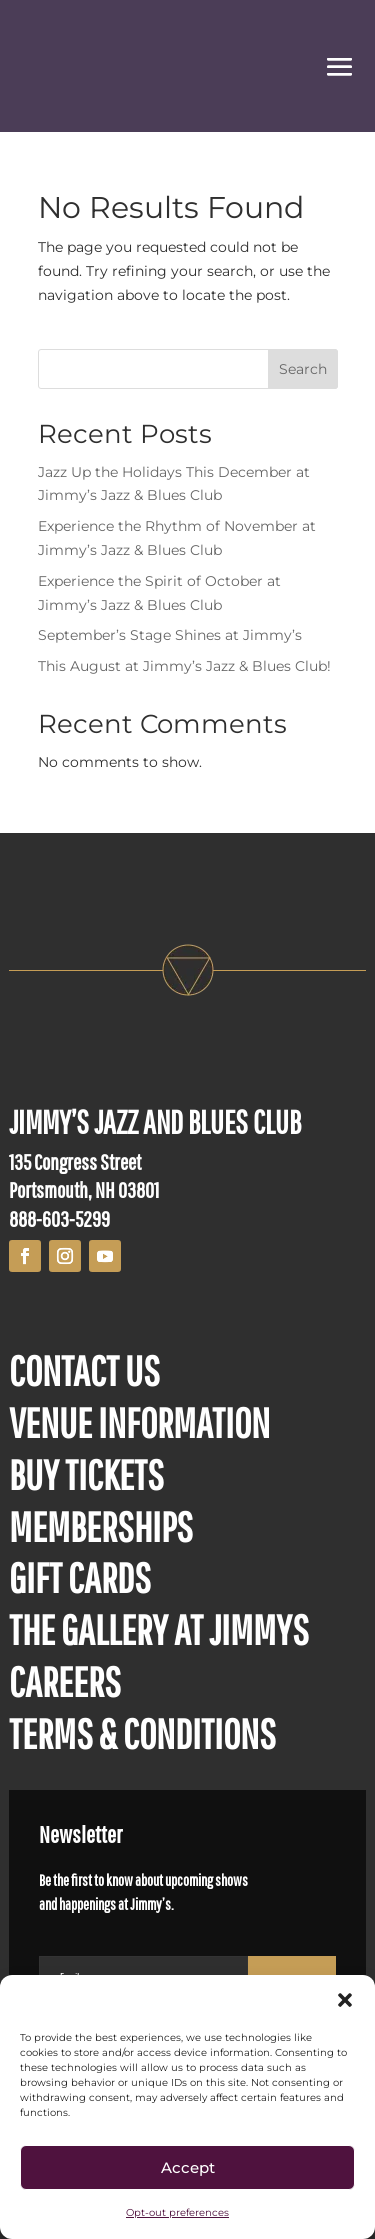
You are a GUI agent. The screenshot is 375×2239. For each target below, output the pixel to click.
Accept (188, 2167)
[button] (345, 2000)
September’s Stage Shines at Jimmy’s (170, 635)
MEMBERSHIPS (101, 1526)
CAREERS (65, 1681)
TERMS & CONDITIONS (142, 1733)
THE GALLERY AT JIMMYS (159, 1629)
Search (303, 369)
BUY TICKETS (86, 1474)
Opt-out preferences (177, 2212)
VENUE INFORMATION (139, 1422)
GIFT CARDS (80, 1577)
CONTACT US (84, 1370)
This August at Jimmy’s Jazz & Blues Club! (184, 666)
